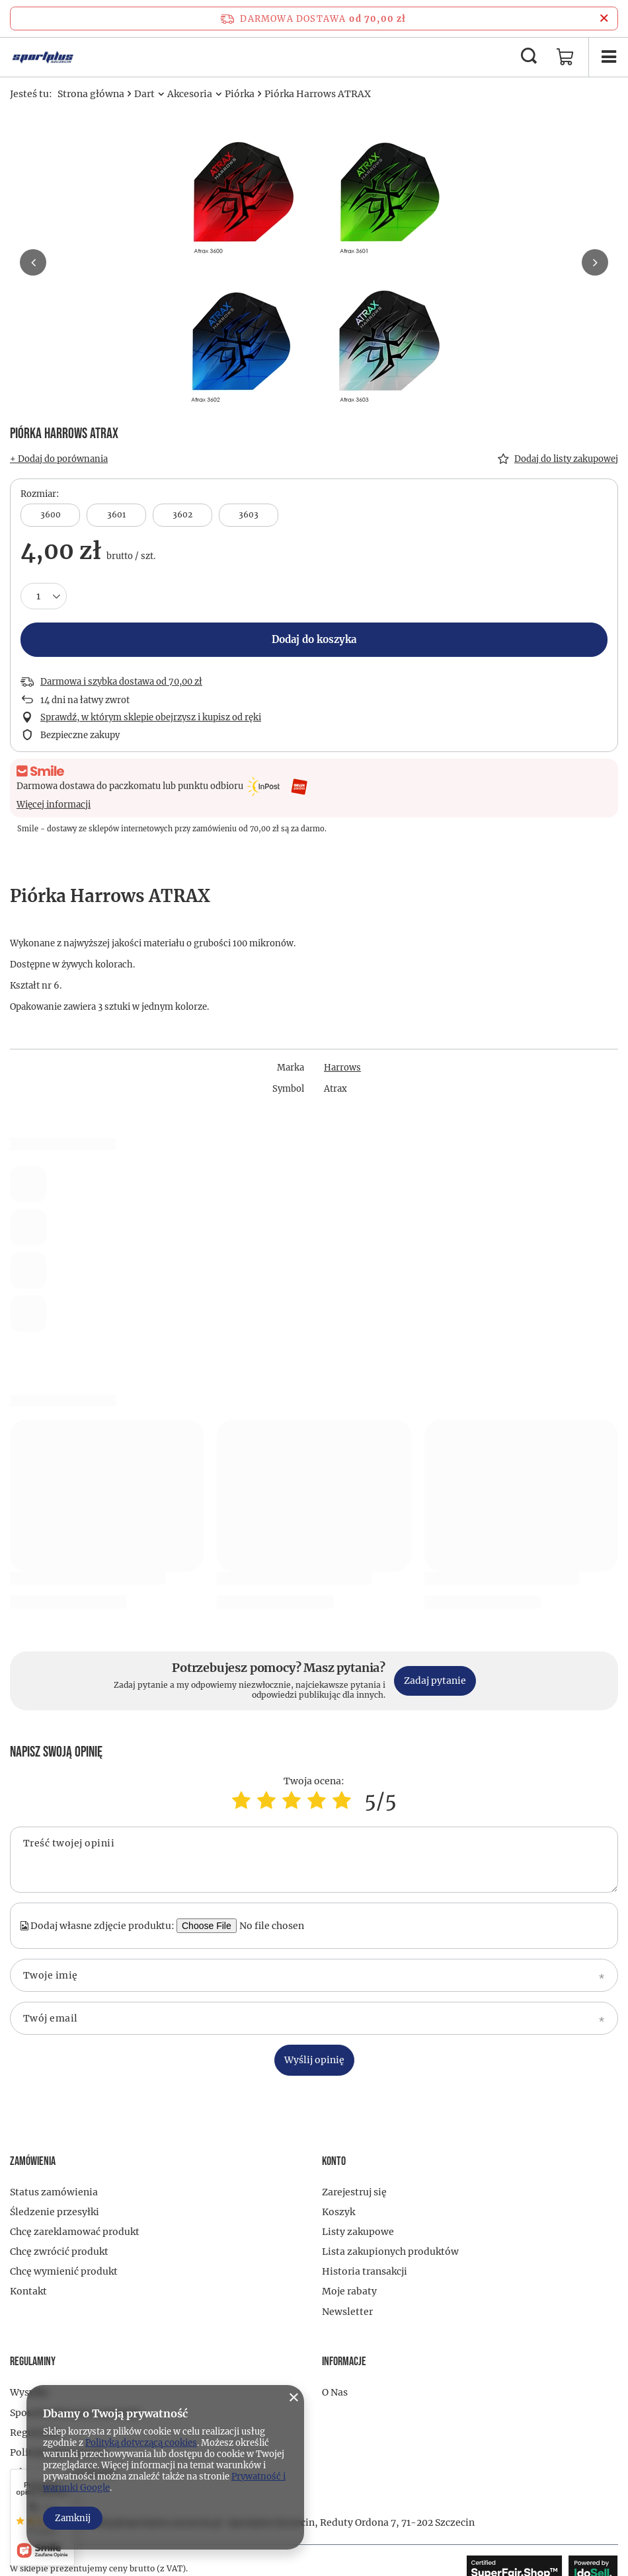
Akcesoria (189, 94)
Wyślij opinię (314, 2060)
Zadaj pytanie (435, 1680)
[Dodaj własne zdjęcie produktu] (278, 1925)
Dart (144, 94)
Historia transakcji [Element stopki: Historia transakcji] (364, 2271)
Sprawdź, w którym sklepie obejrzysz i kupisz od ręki (150, 717)
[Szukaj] (528, 57)
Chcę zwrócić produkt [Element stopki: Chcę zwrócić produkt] (59, 2251)
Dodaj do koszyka (314, 639)
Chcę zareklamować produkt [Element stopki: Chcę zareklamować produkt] (74, 2232)
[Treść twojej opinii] (314, 1860)
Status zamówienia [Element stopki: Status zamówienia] (54, 2192)
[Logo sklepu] (43, 57)
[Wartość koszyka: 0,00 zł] (565, 57)
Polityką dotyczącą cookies (141, 2442)
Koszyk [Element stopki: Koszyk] (338, 2212)
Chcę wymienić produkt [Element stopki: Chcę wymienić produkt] (64, 2271)
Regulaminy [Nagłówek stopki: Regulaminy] (33, 2361)
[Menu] (608, 57)
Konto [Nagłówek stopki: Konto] (334, 2161)
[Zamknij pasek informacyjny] (604, 18)
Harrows (342, 1068)
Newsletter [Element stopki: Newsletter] (347, 2312)
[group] (314, 268)
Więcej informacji (54, 805)
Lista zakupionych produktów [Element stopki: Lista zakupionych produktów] (390, 2251)
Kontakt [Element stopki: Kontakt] (28, 2291)
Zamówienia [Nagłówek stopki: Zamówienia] (33, 2161)
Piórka (240, 94)
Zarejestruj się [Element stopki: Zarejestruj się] (354, 2192)
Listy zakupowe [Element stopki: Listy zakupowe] (358, 2232)
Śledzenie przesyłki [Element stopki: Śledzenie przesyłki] (54, 2212)
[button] (33, 262)
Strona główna (91, 94)
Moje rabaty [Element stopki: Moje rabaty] (349, 2291)
